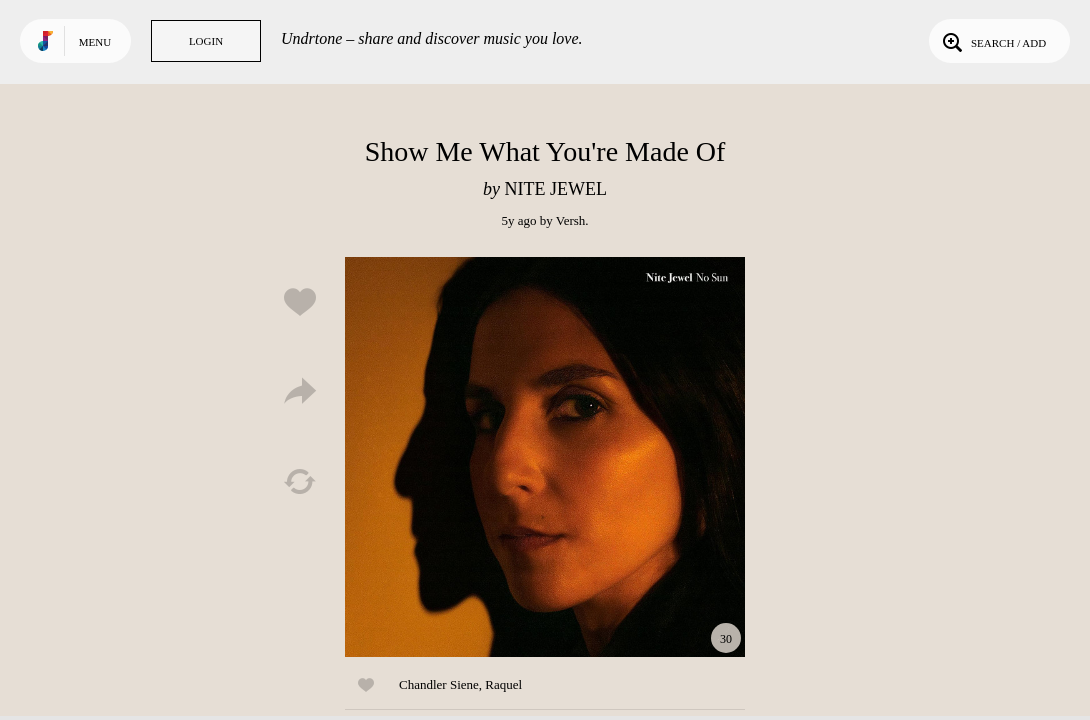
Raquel (503, 684)
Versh (571, 220)
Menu (95, 42)
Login (206, 41)
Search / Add (992, 41)
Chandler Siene (439, 684)
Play (545, 457)
